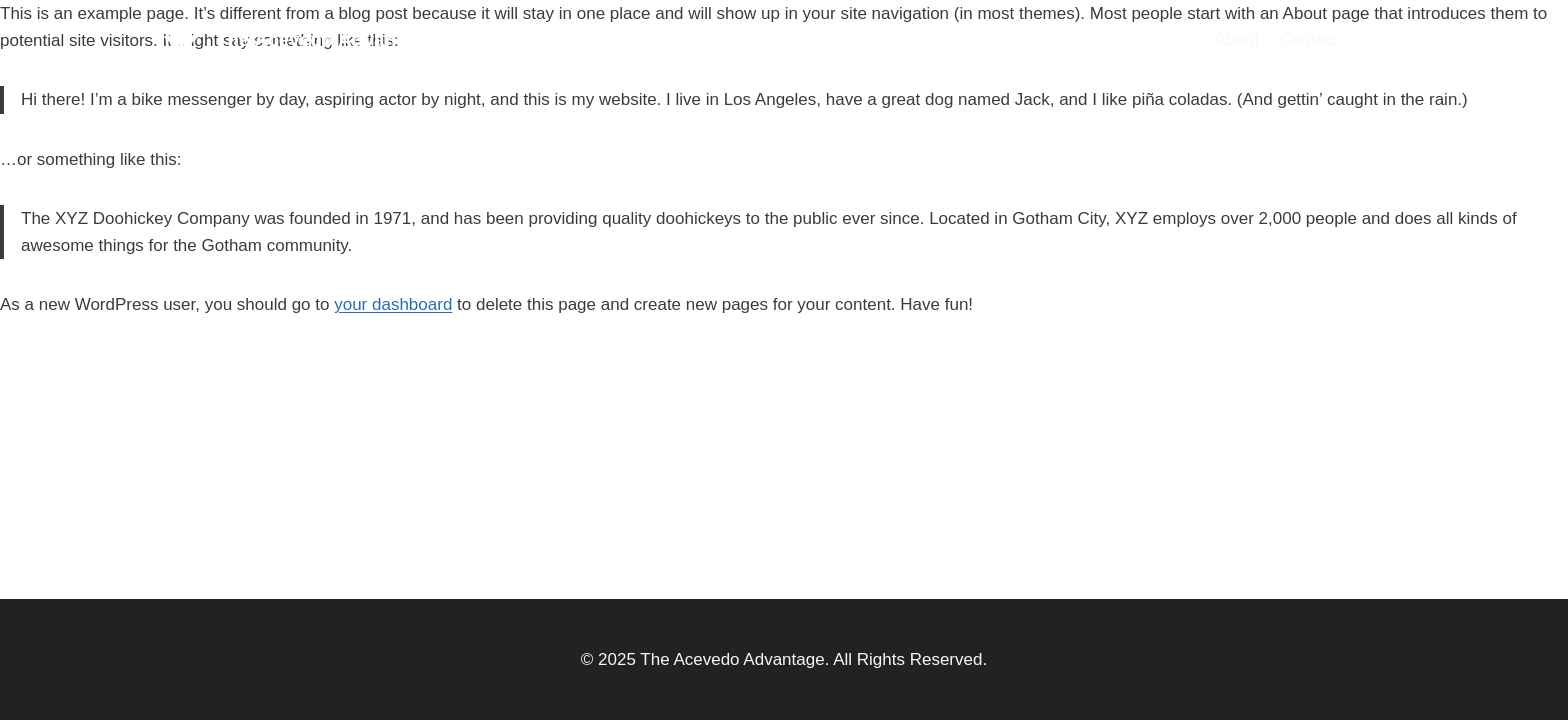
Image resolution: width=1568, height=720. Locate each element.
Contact (1309, 39)
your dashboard (393, 304)
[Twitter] (1381, 40)
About (1237, 39)
